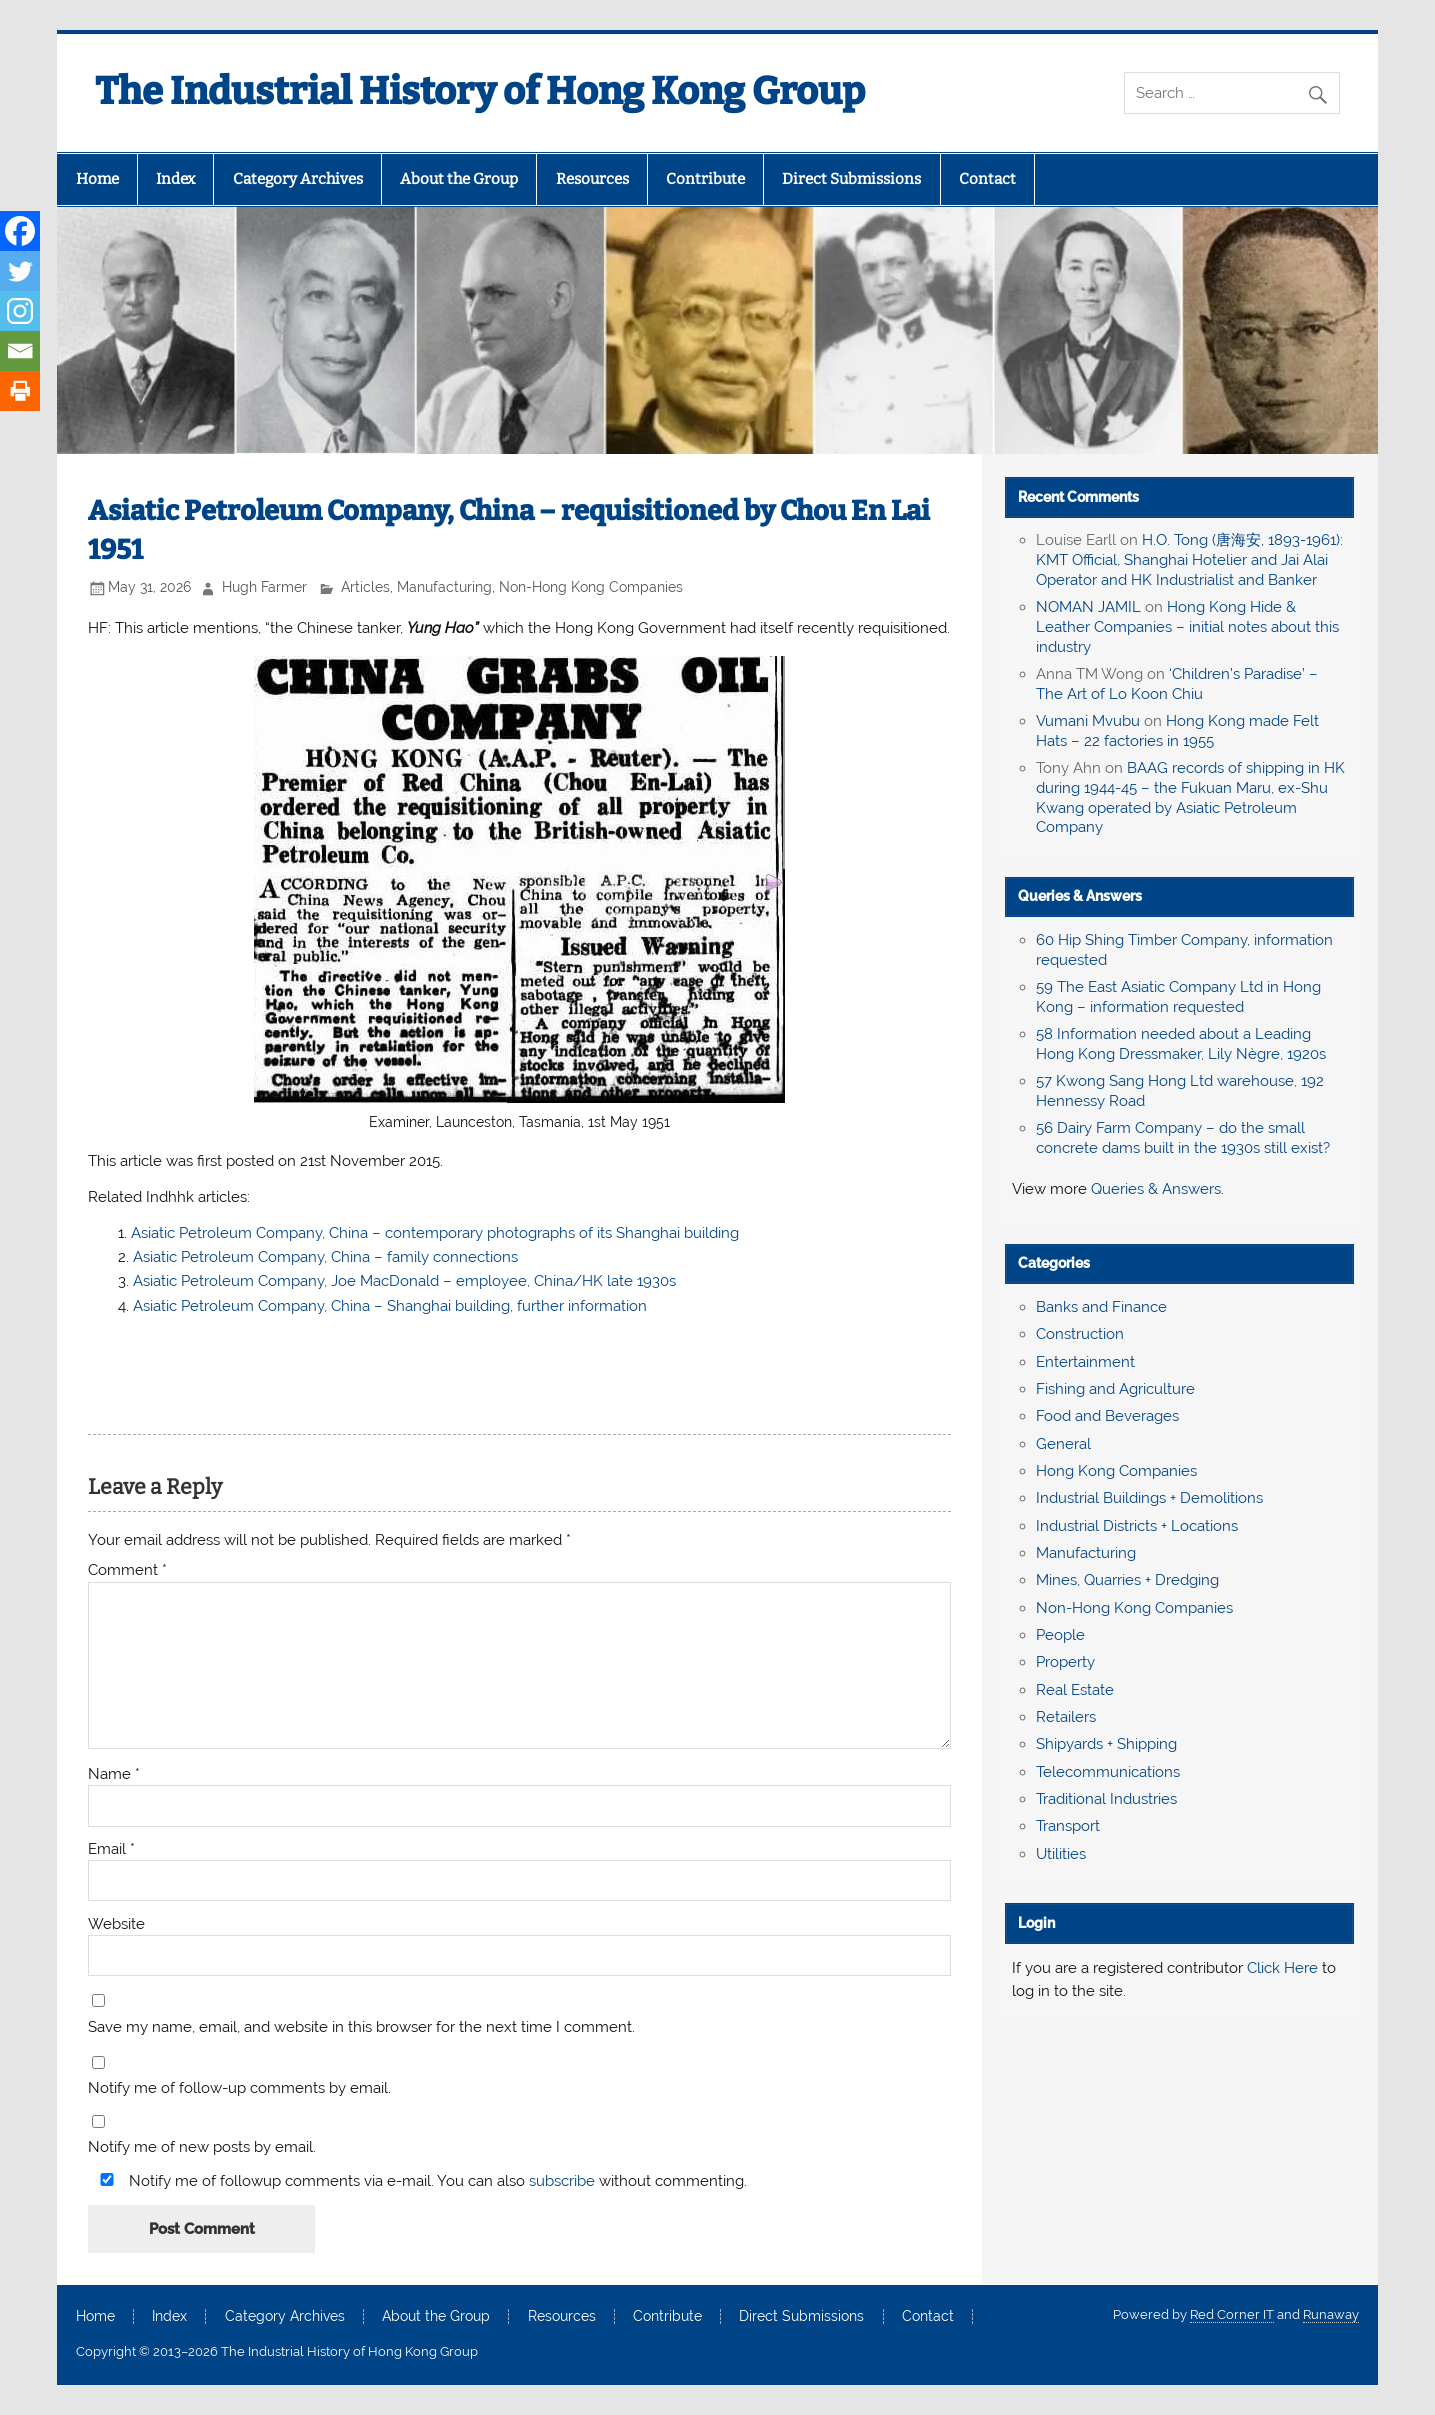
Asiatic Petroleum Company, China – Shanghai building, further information (390, 1306)
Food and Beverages (1107, 1416)
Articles (365, 587)
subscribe (562, 2181)
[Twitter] (20, 271)
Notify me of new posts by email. (202, 2147)
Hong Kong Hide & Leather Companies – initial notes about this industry (1187, 627)
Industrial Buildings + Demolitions (1149, 1498)
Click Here (1282, 1968)
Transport (1068, 1826)
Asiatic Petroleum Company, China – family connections (325, 1257)
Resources (592, 179)
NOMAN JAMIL (1088, 607)
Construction (1080, 1334)
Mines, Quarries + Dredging (1127, 1580)
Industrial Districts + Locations (1137, 1526)
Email (111, 1849)
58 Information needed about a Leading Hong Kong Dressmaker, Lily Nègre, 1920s (1181, 1044)
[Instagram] (20, 311)
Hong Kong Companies (1116, 1471)
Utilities (1061, 1854)
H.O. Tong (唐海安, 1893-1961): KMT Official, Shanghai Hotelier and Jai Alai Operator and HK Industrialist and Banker (1189, 560)
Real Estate (1075, 1690)
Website (116, 1924)
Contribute (705, 179)
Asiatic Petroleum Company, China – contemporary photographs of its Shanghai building (435, 1233)
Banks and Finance (1101, 1307)
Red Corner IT (1232, 2314)
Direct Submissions (851, 179)
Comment (127, 1570)
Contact (987, 179)
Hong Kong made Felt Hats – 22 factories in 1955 (1177, 731)
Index (175, 179)
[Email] (20, 351)
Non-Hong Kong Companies (591, 587)
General (1063, 1444)
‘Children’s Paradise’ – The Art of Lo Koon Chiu (1177, 684)
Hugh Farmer (264, 587)
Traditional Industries (1106, 1799)
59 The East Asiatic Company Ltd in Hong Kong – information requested (1178, 997)
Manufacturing (444, 587)
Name (114, 1774)
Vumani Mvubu (1088, 721)
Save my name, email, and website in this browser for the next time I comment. (361, 2027)
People (1060, 1635)
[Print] (20, 391)
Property (1065, 1662)
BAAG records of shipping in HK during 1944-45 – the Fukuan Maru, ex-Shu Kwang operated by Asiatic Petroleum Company (1190, 797)
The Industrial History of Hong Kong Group (480, 91)
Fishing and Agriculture (1115, 1389)
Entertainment (1085, 1362)
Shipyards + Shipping (1106, 1744)
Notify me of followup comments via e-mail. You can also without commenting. (419, 2180)
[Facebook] (20, 231)
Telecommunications (1108, 1772)
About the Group (459, 179)
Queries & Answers (1080, 896)
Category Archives (298, 179)
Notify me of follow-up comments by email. (239, 2088)
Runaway (1331, 2314)
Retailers (1066, 1717)
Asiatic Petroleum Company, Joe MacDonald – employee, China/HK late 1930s (404, 1281)
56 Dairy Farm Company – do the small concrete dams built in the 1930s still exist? (1183, 1138)
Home (97, 179)
